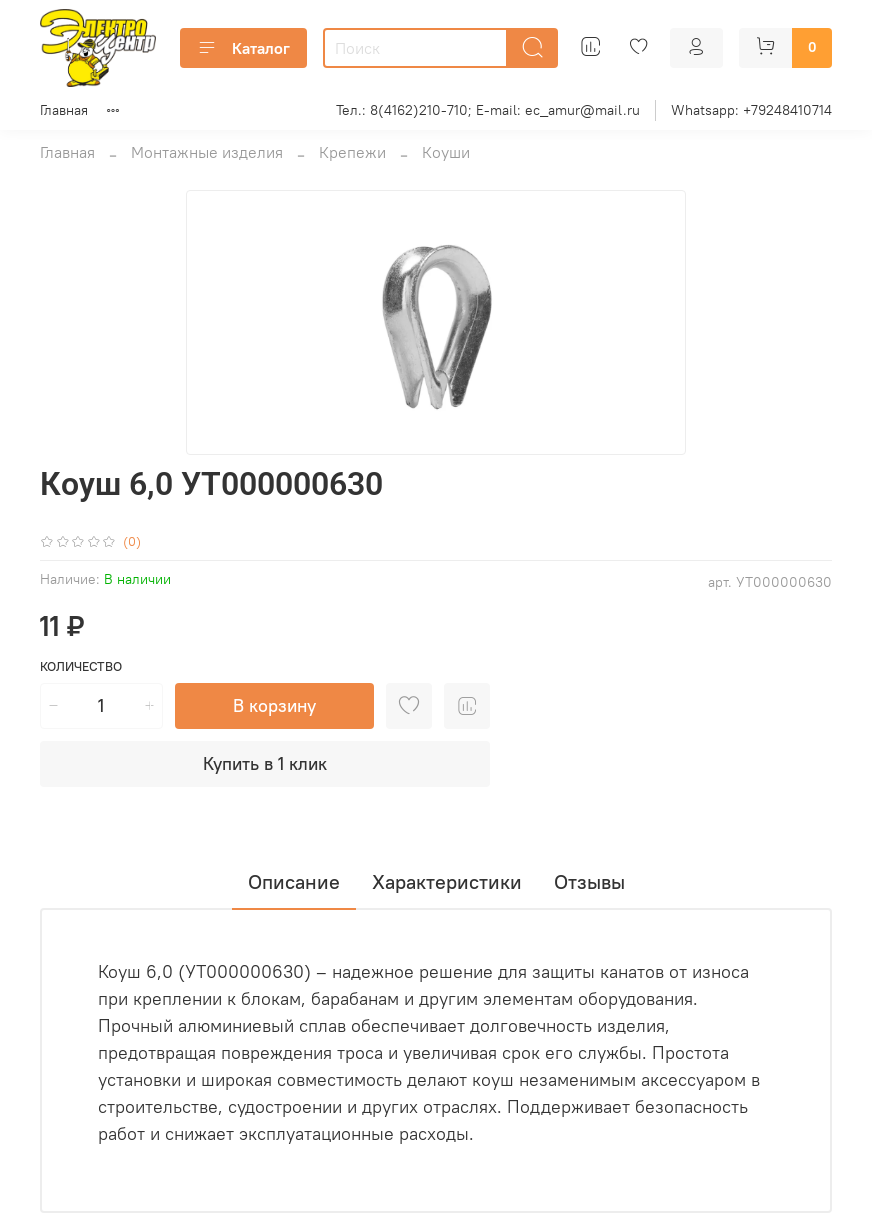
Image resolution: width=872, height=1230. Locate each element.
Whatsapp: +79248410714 (751, 110)
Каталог (243, 48)
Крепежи (352, 152)
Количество (81, 666)
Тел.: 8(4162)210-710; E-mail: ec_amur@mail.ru (488, 110)
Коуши (446, 152)
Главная (64, 110)
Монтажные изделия (207, 152)
